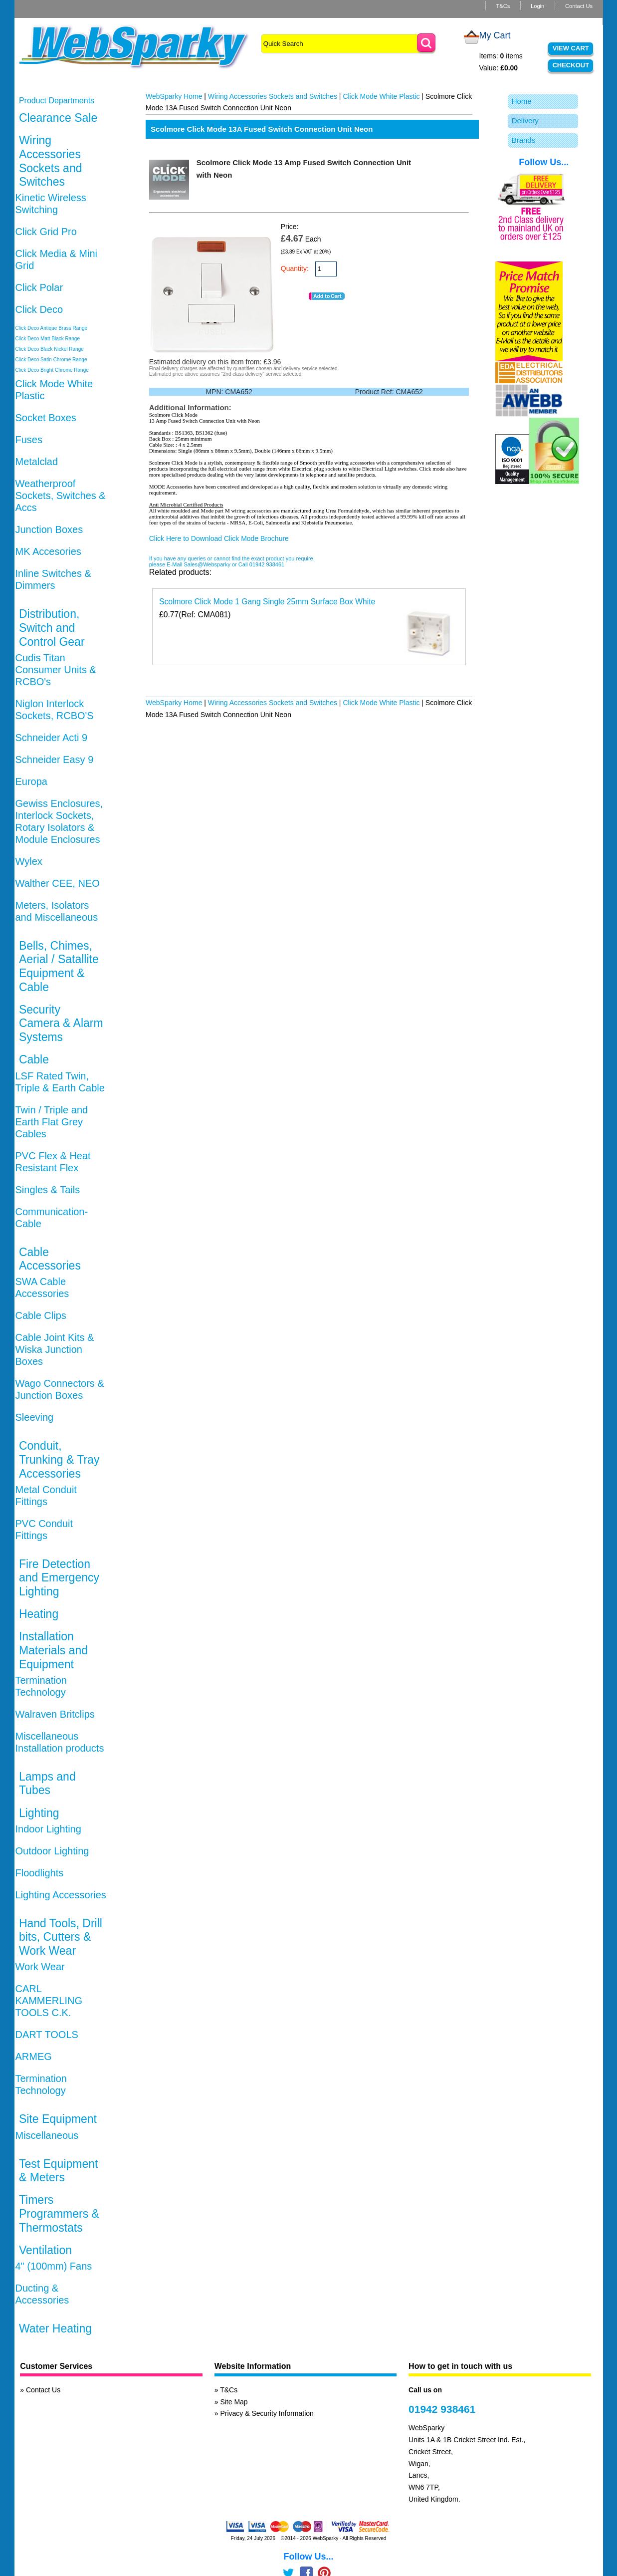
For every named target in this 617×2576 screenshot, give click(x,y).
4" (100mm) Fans (53, 2266)
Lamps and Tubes (47, 1783)
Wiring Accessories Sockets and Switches (50, 161)
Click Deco (39, 309)
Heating (38, 1613)
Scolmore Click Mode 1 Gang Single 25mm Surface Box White (267, 601)
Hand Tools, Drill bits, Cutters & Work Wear (60, 1937)
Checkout (570, 65)
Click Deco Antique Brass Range (51, 328)
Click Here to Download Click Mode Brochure (219, 538)
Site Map (233, 2402)
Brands (524, 140)
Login (537, 6)
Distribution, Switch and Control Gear (52, 627)
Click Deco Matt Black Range (47, 338)
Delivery (525, 120)
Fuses (28, 439)
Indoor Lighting (48, 1828)
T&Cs (503, 6)
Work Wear (40, 1966)
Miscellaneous (47, 2135)
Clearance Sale (58, 117)
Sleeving (34, 1417)
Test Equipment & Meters (58, 2170)
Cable (34, 1059)
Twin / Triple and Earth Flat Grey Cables (51, 1121)
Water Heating (55, 2328)
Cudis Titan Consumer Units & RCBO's (55, 669)
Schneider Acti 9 (51, 737)
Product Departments (56, 100)
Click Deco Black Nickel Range (49, 349)
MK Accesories (48, 551)
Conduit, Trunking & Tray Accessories (59, 1459)
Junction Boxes (49, 529)
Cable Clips (40, 1315)
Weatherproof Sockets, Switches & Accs (60, 495)
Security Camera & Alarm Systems (61, 1023)
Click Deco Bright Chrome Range (52, 370)
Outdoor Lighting (52, 1850)
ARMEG (33, 2056)
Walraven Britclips (55, 1714)
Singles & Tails (47, 1189)
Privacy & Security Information (267, 2413)
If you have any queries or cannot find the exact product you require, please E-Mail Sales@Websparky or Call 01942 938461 (232, 561)
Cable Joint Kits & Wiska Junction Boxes (54, 1349)
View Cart (571, 48)
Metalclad (36, 461)
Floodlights (39, 1872)
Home (522, 101)
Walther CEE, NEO (57, 883)
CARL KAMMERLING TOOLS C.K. (48, 2000)
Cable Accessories (50, 1259)
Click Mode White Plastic (381, 96)
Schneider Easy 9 (54, 759)
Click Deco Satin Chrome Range (51, 359)
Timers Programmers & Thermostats (59, 2213)
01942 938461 (442, 2409)
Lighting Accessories (60, 1894)
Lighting (39, 1812)
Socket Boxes (45, 417)
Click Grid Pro (46, 231)
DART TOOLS (46, 2034)
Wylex (28, 861)
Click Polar (39, 287)
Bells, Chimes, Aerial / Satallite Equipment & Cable (59, 966)
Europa (31, 781)
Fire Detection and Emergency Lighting (59, 1577)
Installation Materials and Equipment (53, 1650)
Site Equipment (58, 2118)
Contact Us (579, 6)
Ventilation (45, 2250)
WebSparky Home (174, 96)
